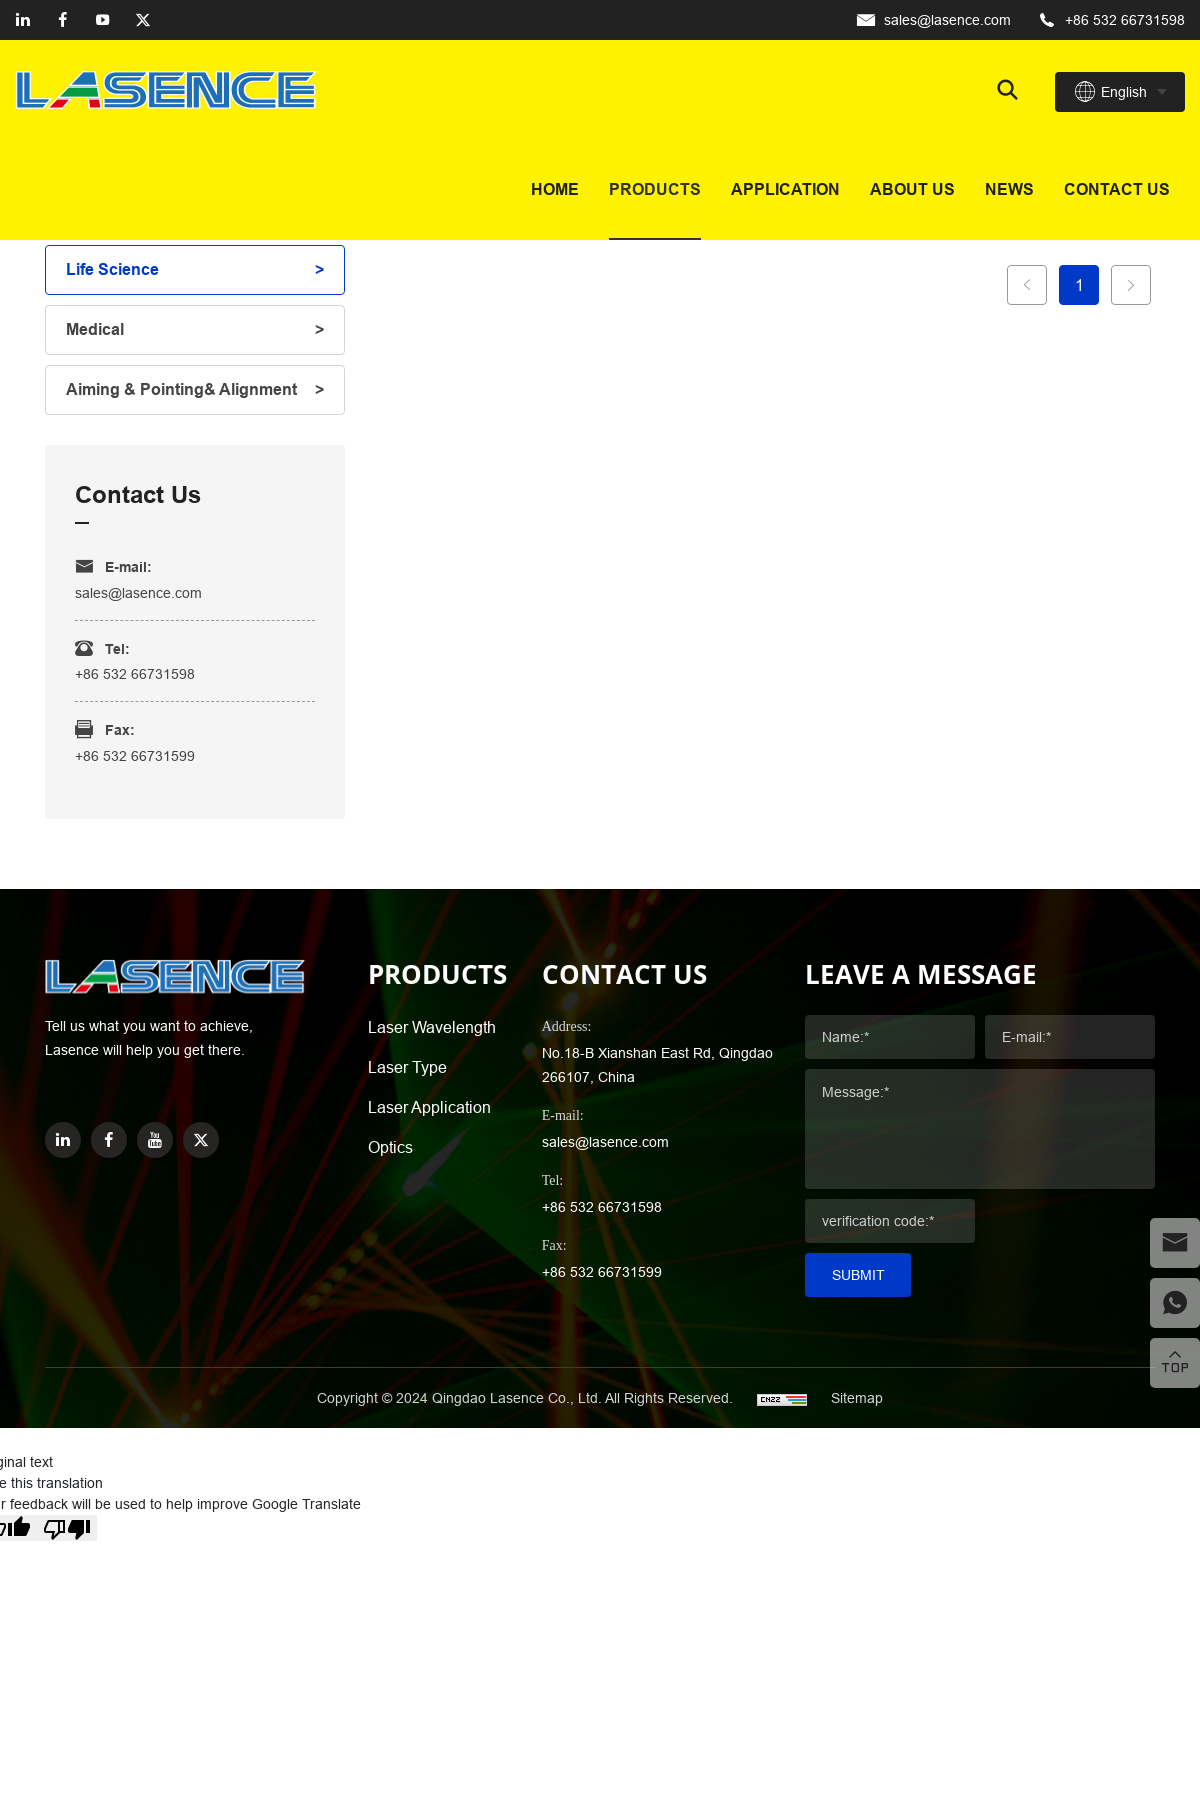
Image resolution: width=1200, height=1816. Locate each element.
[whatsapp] (1175, 1303)
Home (555, 189)
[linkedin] (23, 20)
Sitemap (857, 1398)
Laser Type (407, 1067)
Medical (95, 329)
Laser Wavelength (432, 1027)
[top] (1175, 1363)
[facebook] (63, 20)
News (1009, 189)
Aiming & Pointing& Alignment (181, 389)
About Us (912, 189)
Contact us (1117, 189)
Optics (390, 1147)
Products (655, 189)
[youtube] (103, 20)
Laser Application (429, 1107)
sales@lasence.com (947, 20)
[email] (1175, 1243)
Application (785, 189)
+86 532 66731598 (1125, 20)
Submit (858, 1275)
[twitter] (143, 20)
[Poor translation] (67, 1528)
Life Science (112, 269)
